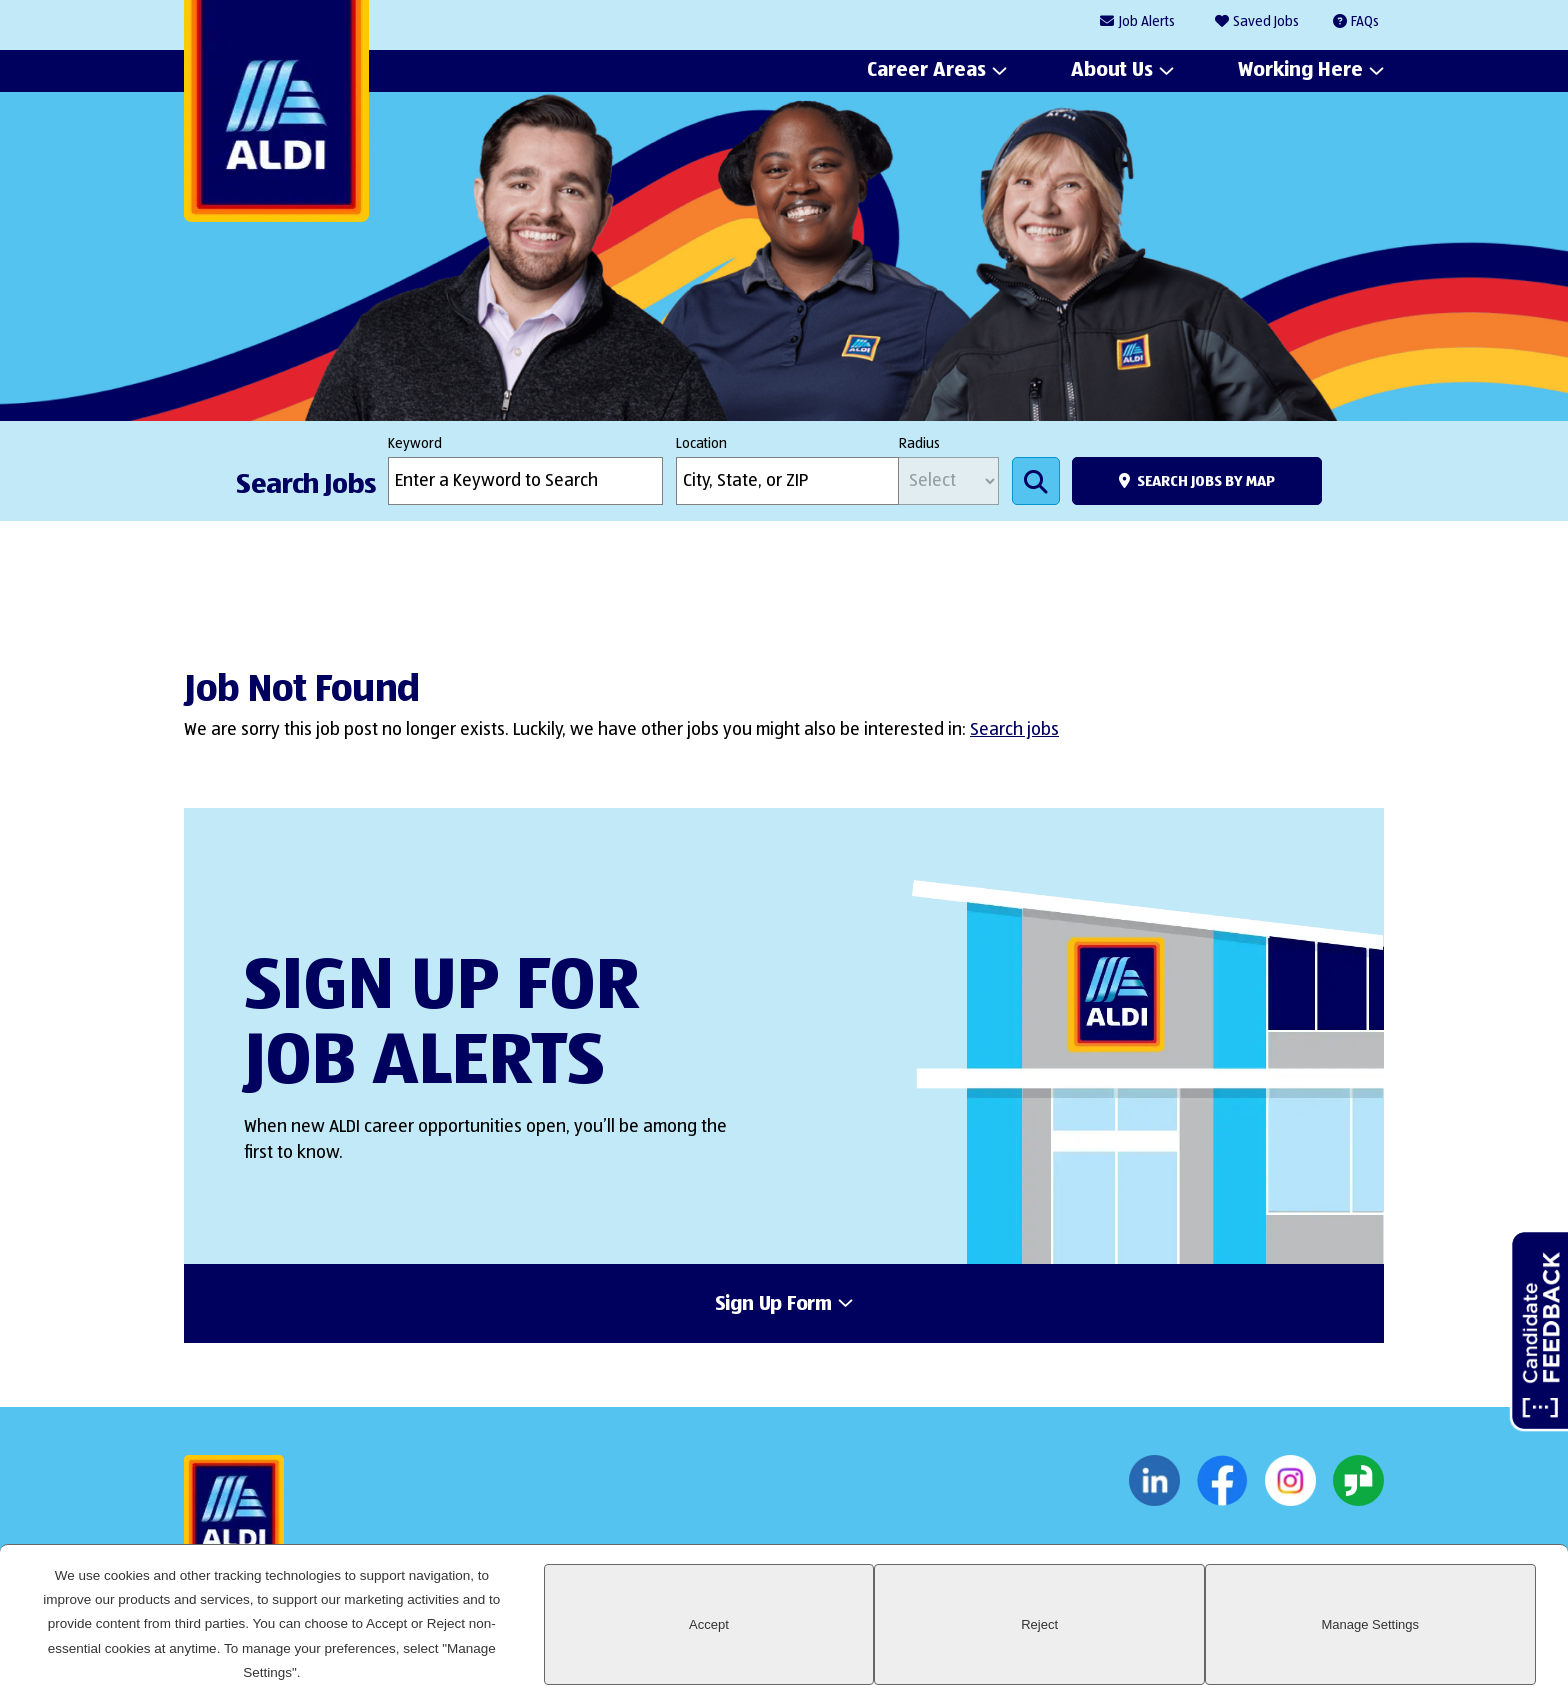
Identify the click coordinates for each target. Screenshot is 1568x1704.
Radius (919, 444)
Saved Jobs (1266, 22)
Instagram (1290, 1489)
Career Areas (926, 71)
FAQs (1365, 22)
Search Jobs (1036, 481)
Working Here (1300, 71)
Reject (1310, 1660)
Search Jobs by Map (1206, 481)
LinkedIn (1154, 1489)
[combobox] (787, 481)
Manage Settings (1460, 1660)
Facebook (1222, 1489)
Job (1147, 22)
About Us (1112, 71)
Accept (1159, 1660)
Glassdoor (1358, 1489)
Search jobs (1014, 730)
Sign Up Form (773, 1309)
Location (701, 444)
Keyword (415, 444)
